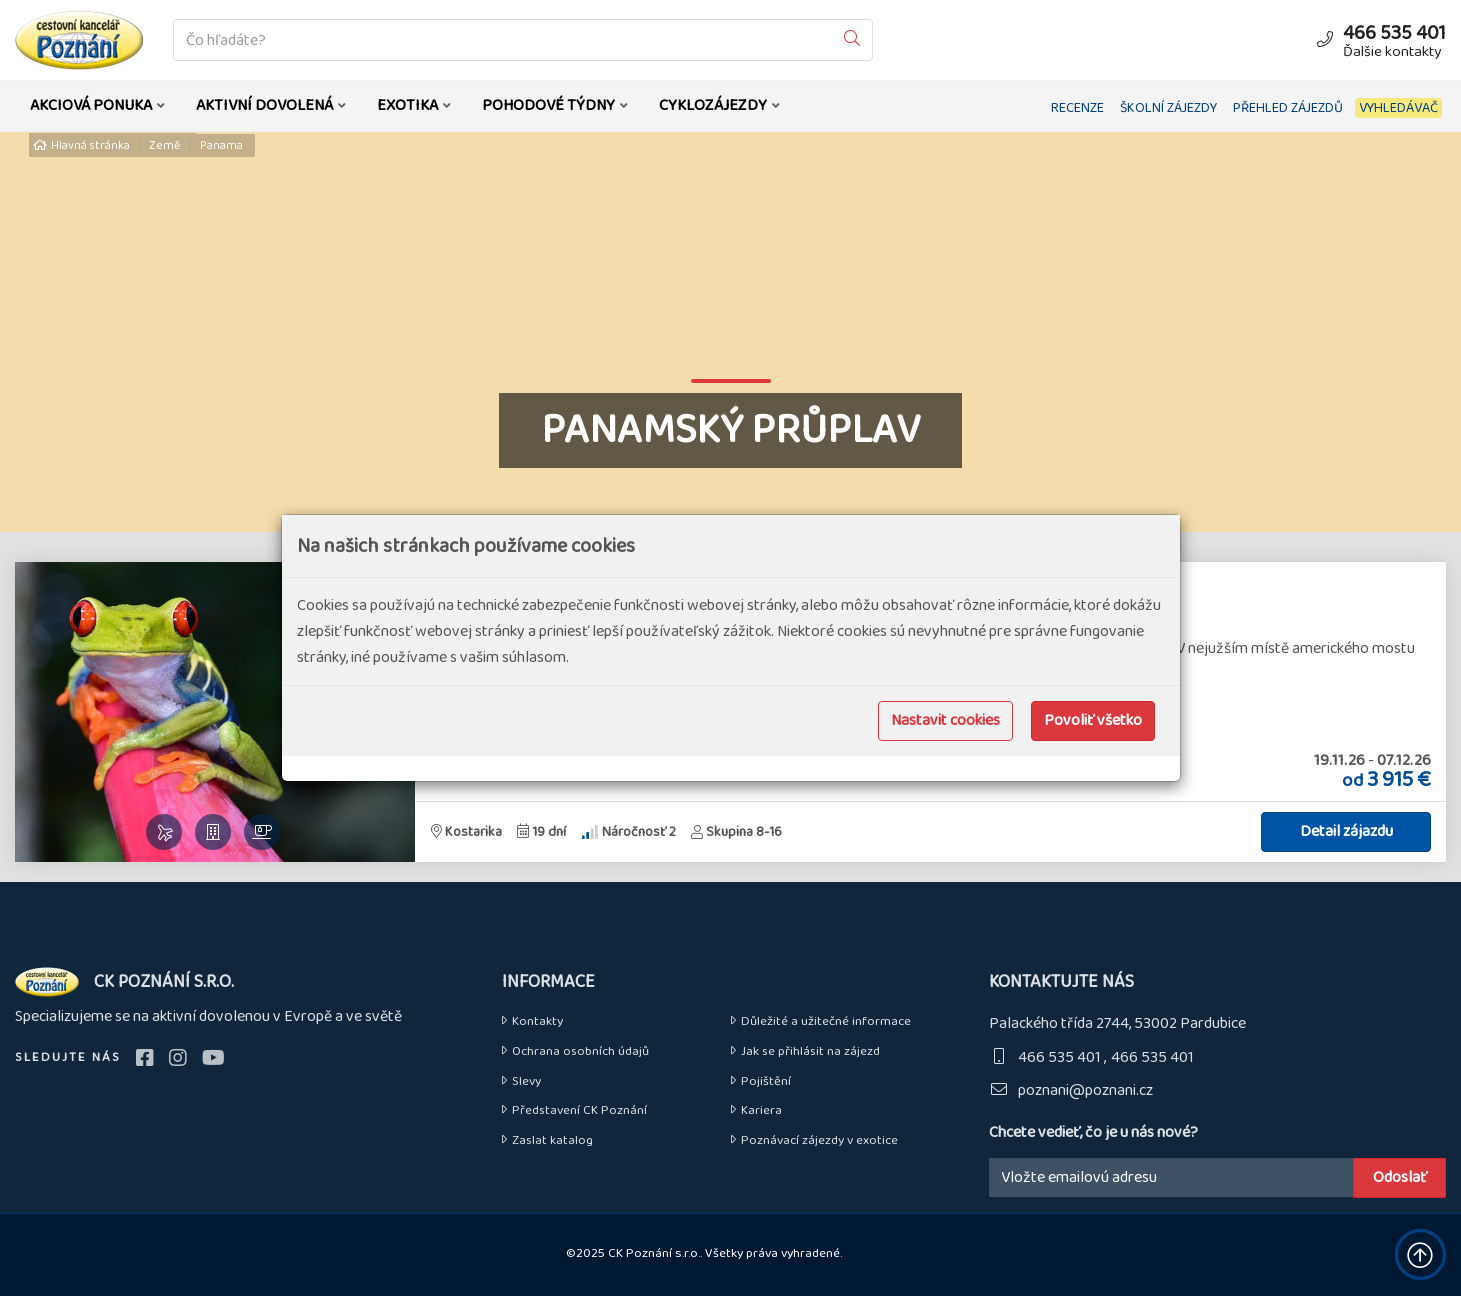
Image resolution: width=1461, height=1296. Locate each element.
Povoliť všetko (1093, 720)
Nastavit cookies (945, 720)
